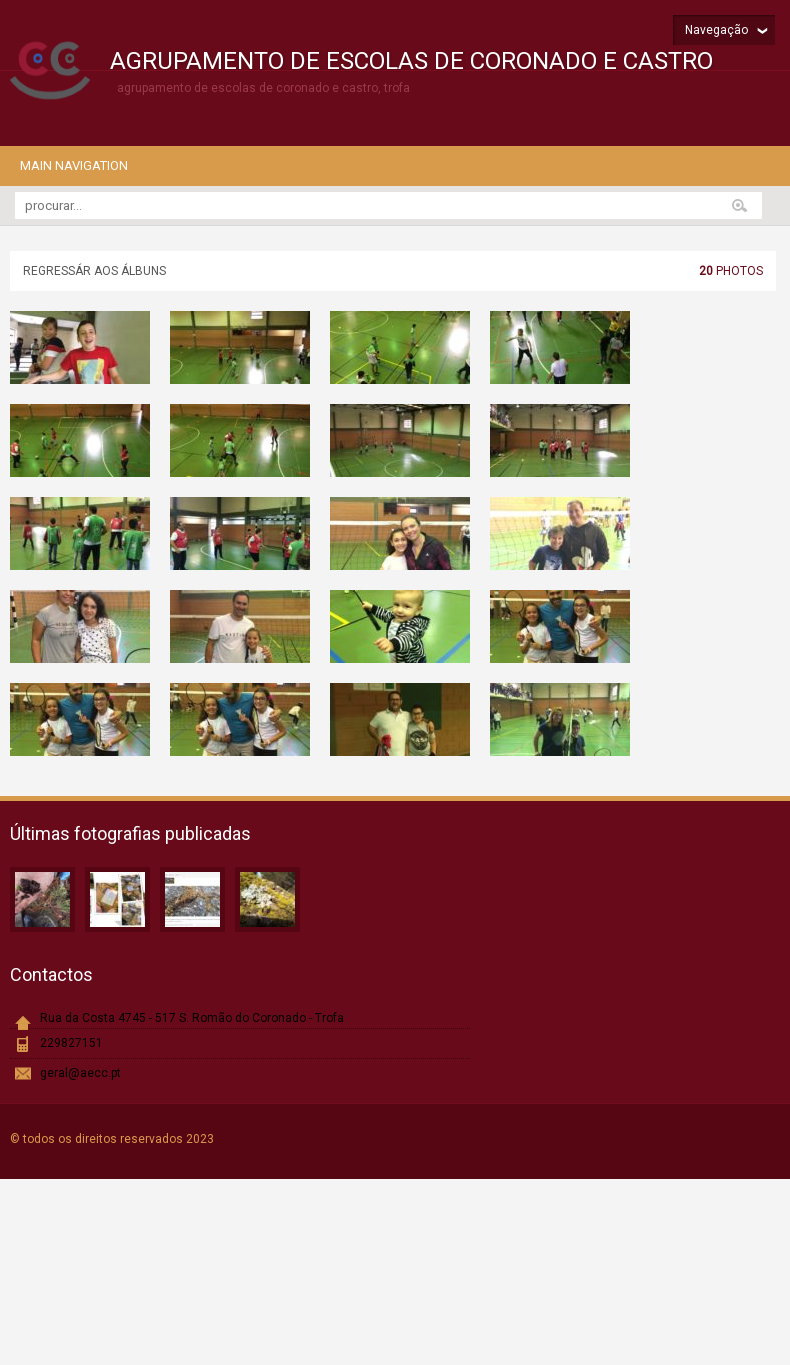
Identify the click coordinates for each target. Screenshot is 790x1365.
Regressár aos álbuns (94, 271)
